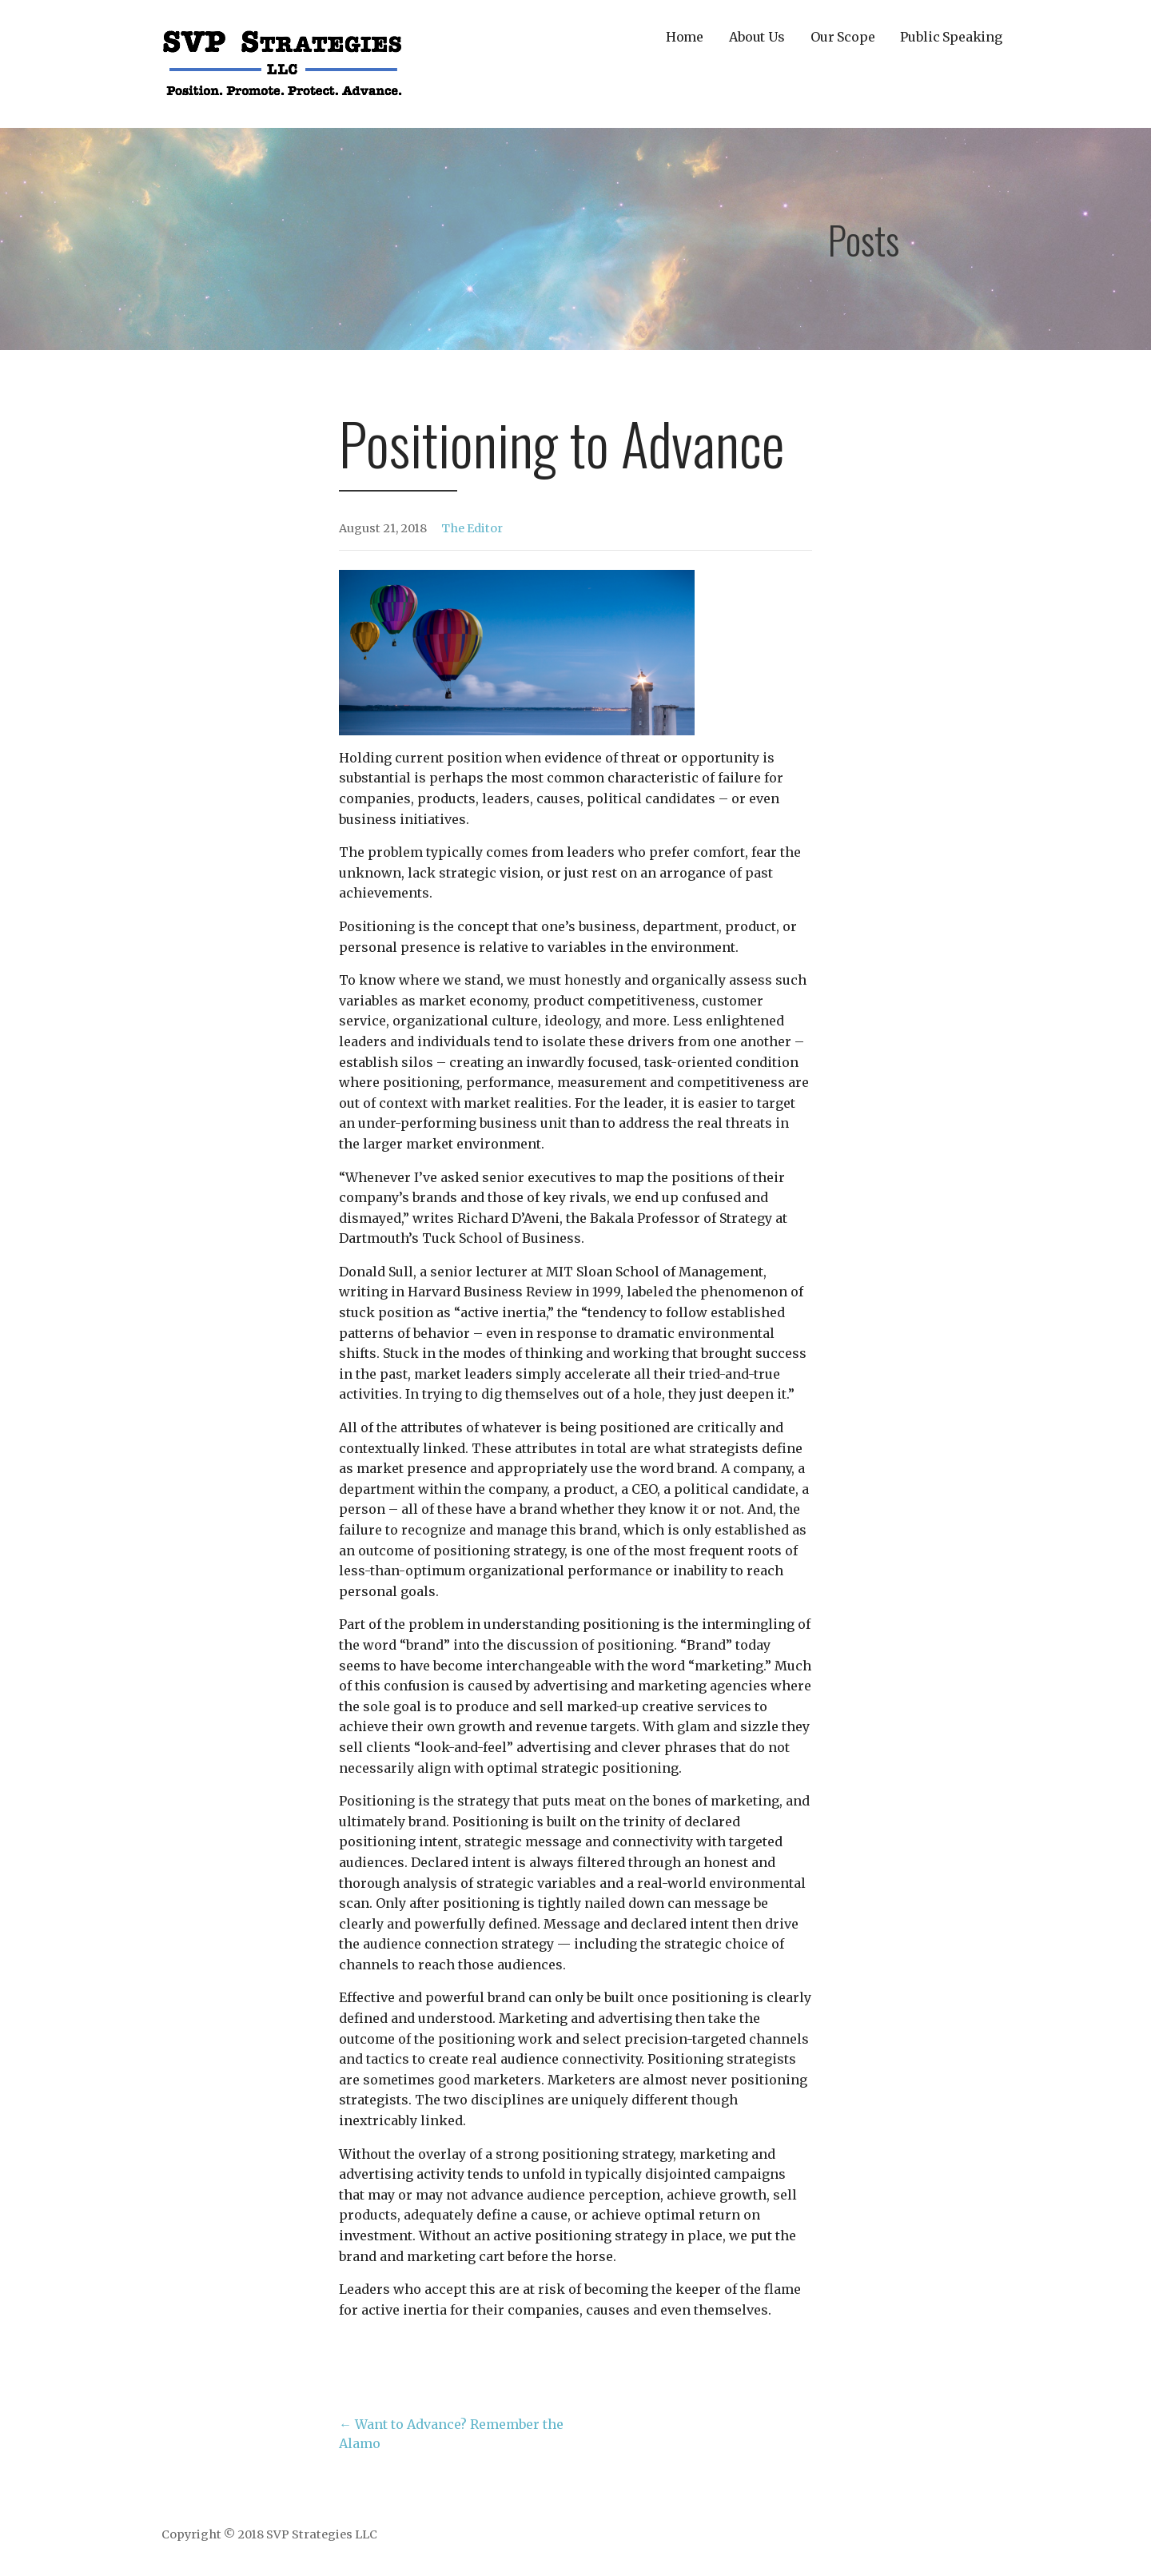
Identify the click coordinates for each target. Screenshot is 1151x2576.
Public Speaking (951, 37)
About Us (757, 37)
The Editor (472, 528)
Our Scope (842, 37)
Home (684, 37)
